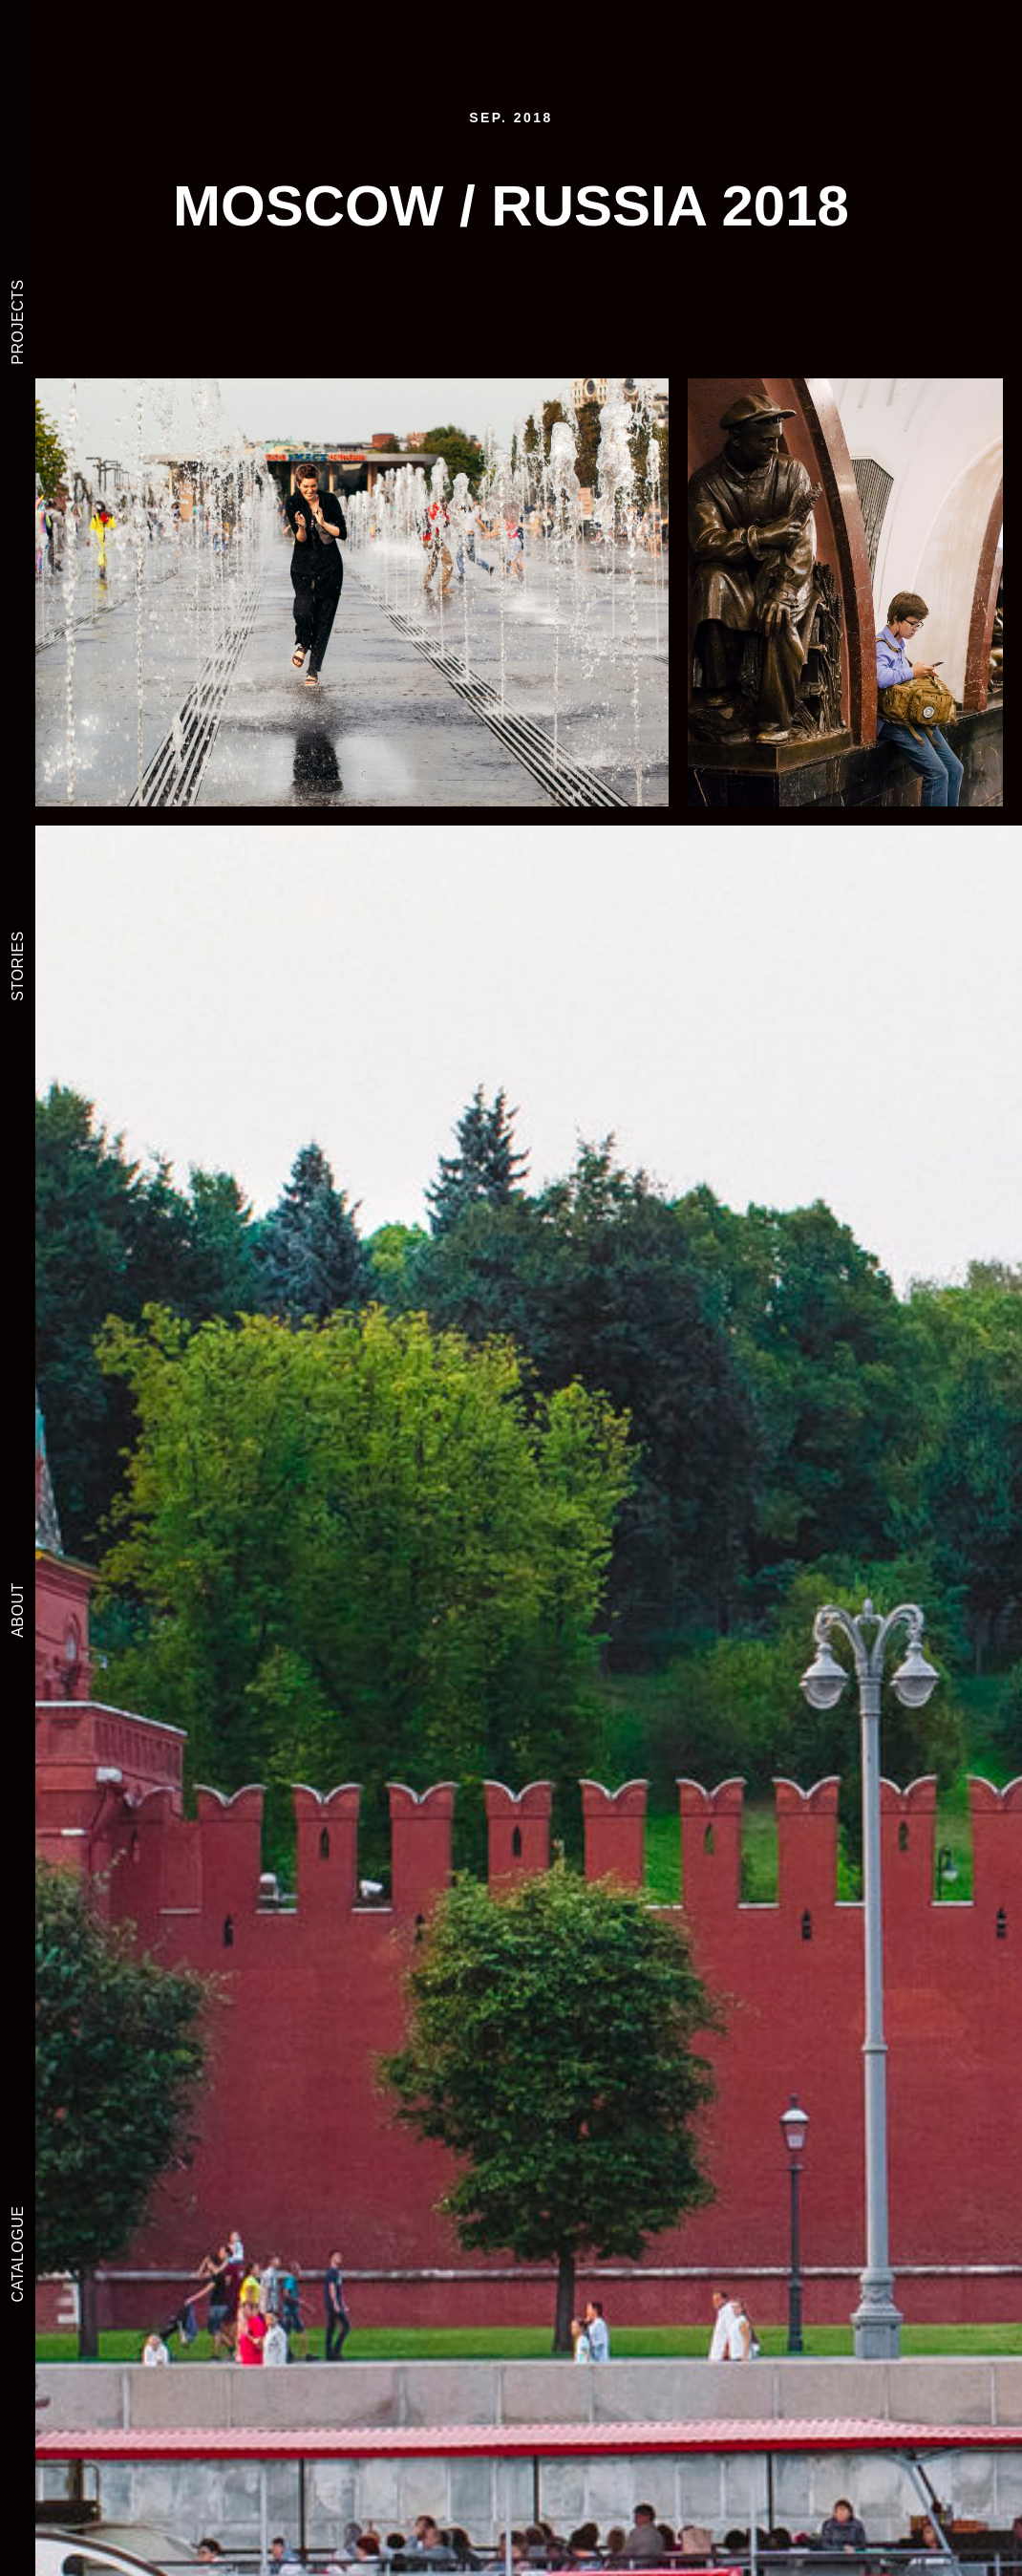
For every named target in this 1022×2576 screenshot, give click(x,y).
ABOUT (18, 1610)
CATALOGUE (18, 2254)
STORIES (18, 965)
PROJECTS (18, 321)
